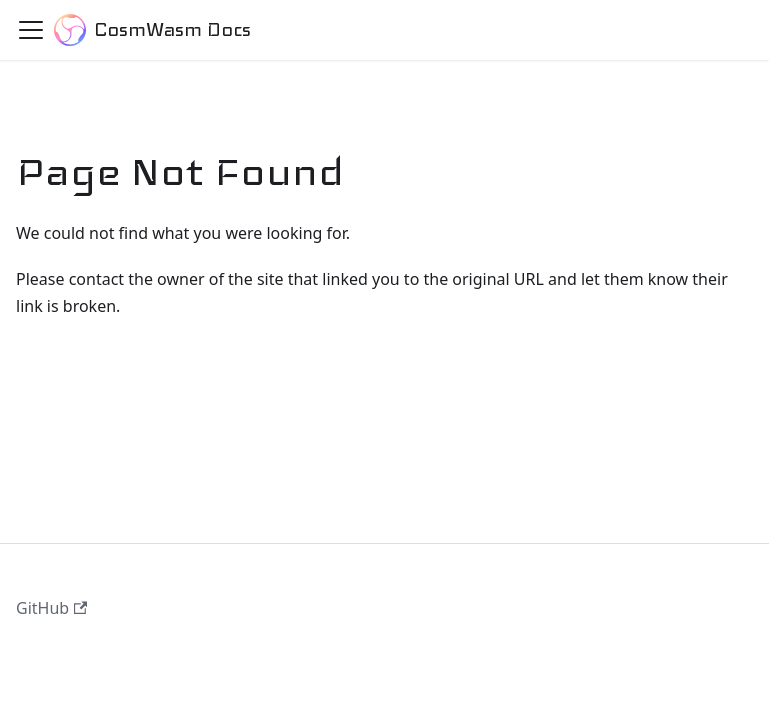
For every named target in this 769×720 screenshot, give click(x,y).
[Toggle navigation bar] (31, 30)
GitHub (51, 608)
